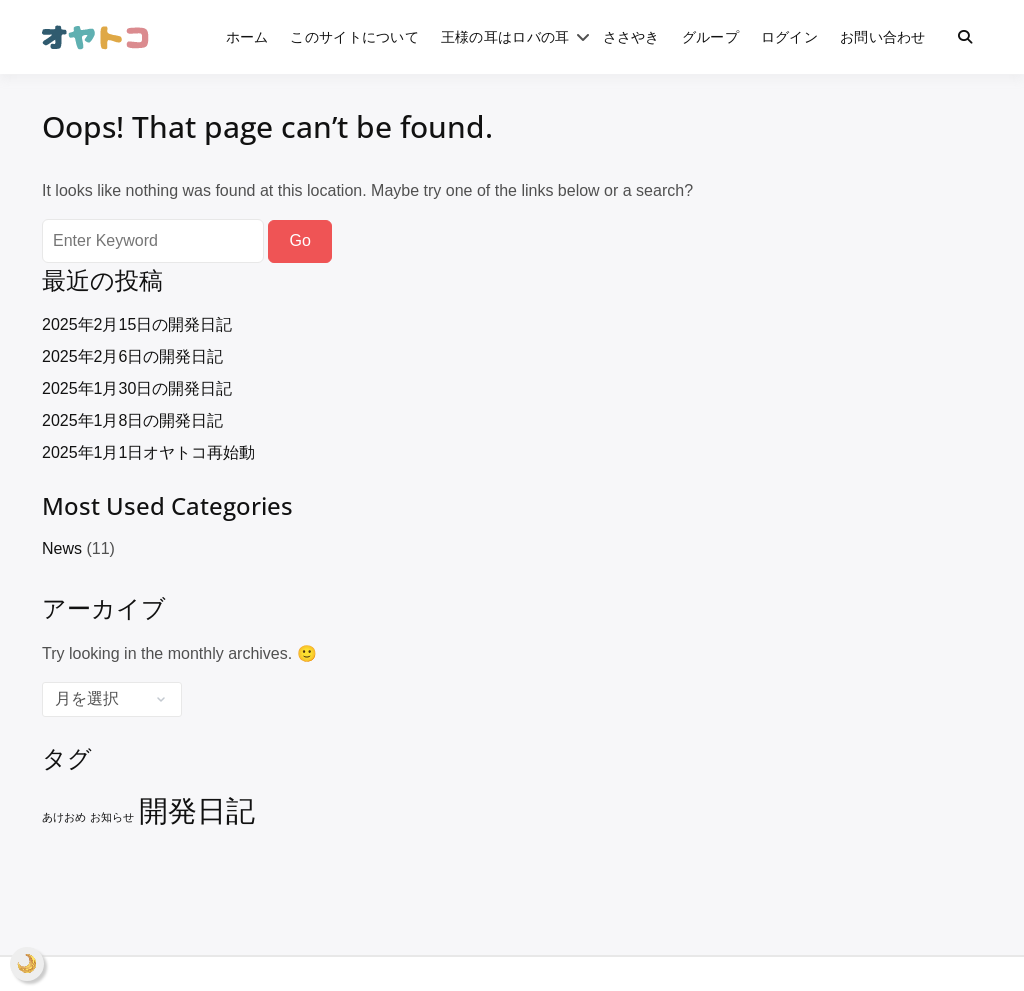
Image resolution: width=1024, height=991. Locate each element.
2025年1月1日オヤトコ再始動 (148, 452)
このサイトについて (354, 36)
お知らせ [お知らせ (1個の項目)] (112, 817)
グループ (710, 36)
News (62, 548)
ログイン (789, 36)
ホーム (247, 36)
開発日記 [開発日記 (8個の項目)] (197, 810)
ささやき (631, 36)
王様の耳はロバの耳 (505, 36)
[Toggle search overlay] (965, 37)
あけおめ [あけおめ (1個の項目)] (64, 817)
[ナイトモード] (27, 964)
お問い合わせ (883, 36)
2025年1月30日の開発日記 (137, 388)
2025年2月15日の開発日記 (137, 324)
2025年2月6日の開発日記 (132, 356)
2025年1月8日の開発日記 (132, 420)
